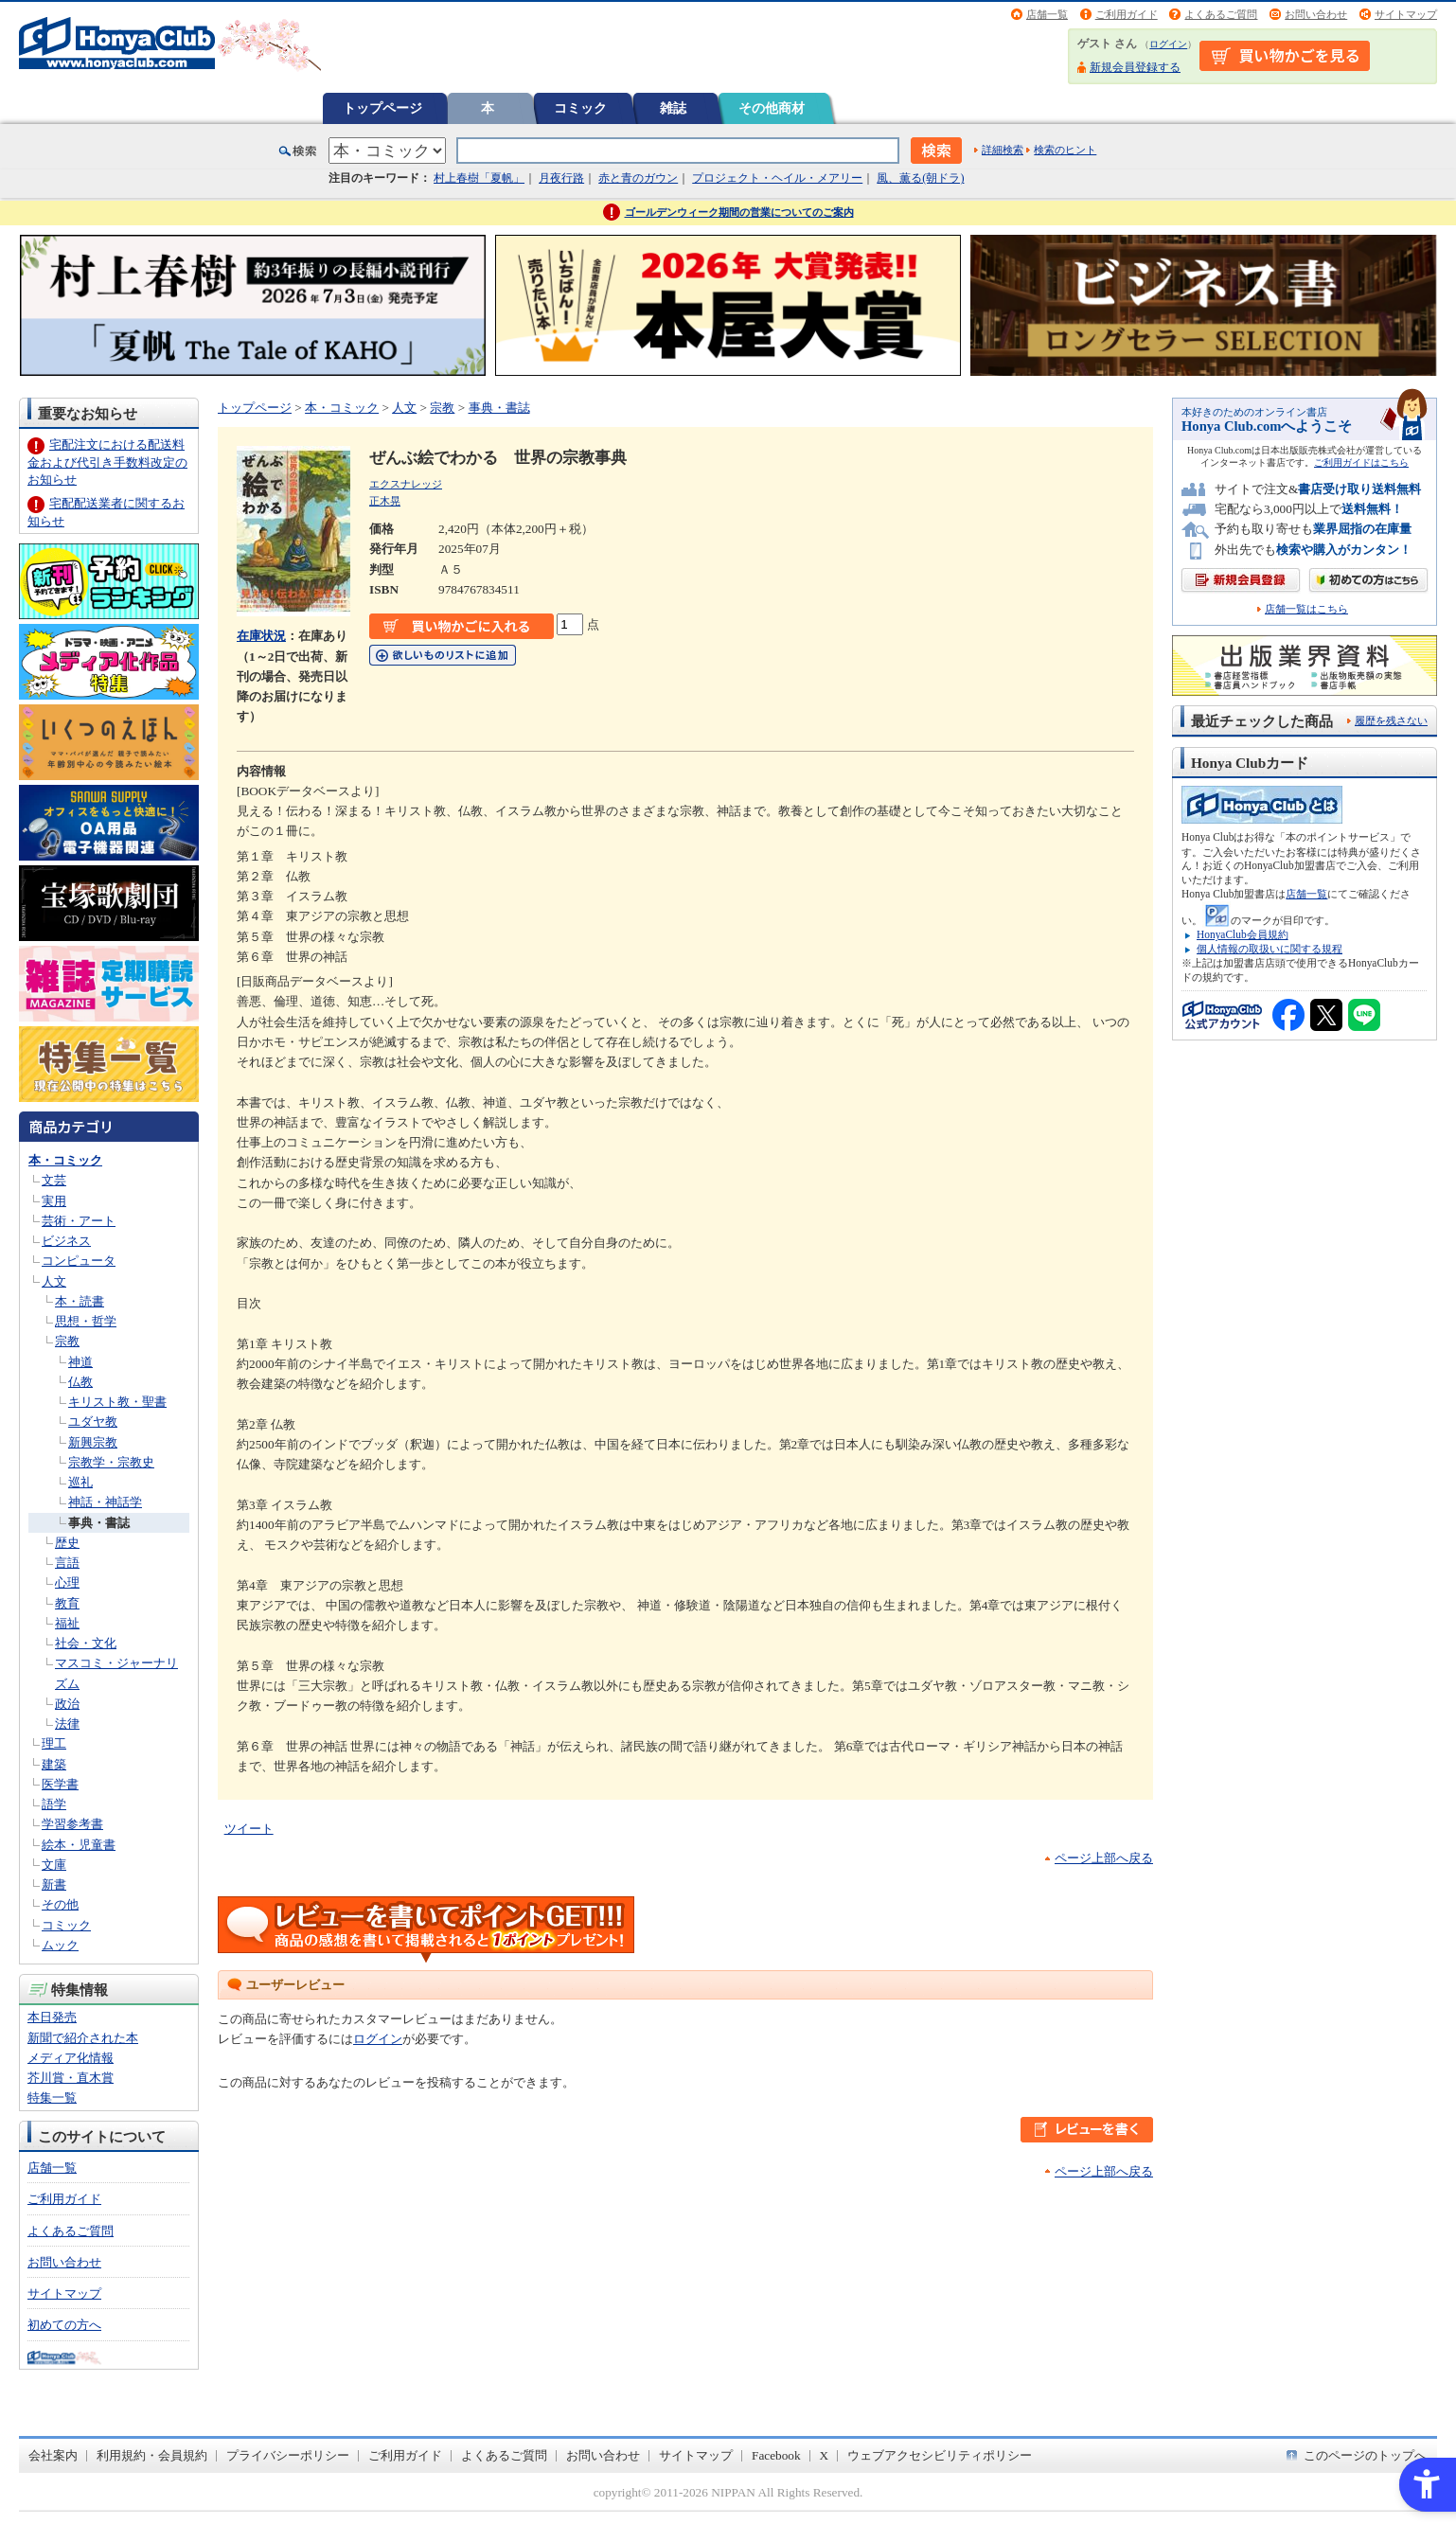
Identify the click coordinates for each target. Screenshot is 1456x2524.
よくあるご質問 (1220, 14)
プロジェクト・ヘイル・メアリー (777, 178)
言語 (67, 1562)
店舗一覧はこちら (1306, 609)
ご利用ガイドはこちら (1361, 462)
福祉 (67, 1623)
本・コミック (65, 1160)
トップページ (382, 108)
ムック (60, 1945)
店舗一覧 (1047, 14)
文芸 (54, 1180)
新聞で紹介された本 (82, 2038)
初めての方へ (64, 2325)
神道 (80, 1362)
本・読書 (79, 1301)
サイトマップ (1406, 14)
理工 (54, 1743)
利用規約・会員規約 (152, 2455)
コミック (580, 108)
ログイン (1168, 44)
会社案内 (53, 2455)
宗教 (67, 1341)
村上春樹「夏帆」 (479, 178)
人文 (54, 1281)
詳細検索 (1002, 149)
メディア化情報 (70, 2058)
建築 (54, 1764)
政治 (67, 1704)
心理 (67, 1582)
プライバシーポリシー (287, 2455)
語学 (54, 1804)
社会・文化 (85, 1643)
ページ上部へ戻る (1104, 1858)
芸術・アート (78, 1221)
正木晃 (384, 501)
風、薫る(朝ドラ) (920, 178)
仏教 (80, 1382)
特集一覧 (52, 2097)
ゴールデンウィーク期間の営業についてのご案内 (739, 212)
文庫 (54, 1864)
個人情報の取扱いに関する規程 (1269, 948)
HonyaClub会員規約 (1242, 934)
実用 (54, 1201)
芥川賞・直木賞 (70, 2078)
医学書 (60, 1784)
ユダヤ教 (92, 1421)
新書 (54, 1884)
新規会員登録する (1135, 67)
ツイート (249, 1829)
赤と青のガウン (638, 178)
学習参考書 (72, 1824)
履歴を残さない (1391, 720)
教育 (67, 1603)
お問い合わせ (1316, 14)
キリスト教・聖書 (117, 1402)
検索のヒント (1065, 149)
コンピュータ (78, 1260)
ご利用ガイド (1126, 14)
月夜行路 (561, 178)
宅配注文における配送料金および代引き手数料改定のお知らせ (107, 461)
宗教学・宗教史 (111, 1462)
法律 (67, 1723)
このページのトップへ (1365, 2455)
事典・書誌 (99, 1523)
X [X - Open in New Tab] (824, 2455)
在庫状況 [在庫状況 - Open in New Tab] (261, 636)
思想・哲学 (85, 1321)
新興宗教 (92, 1442)
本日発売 (52, 2017)
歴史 (67, 1543)
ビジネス (66, 1241)
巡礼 (80, 1482)
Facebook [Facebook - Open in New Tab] (776, 2455)
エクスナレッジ (405, 483)
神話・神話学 (105, 1502)
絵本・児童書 (78, 1845)
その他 (60, 1904)
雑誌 (673, 108)
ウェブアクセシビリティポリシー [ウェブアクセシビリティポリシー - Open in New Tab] (939, 2455)
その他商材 (771, 108)
